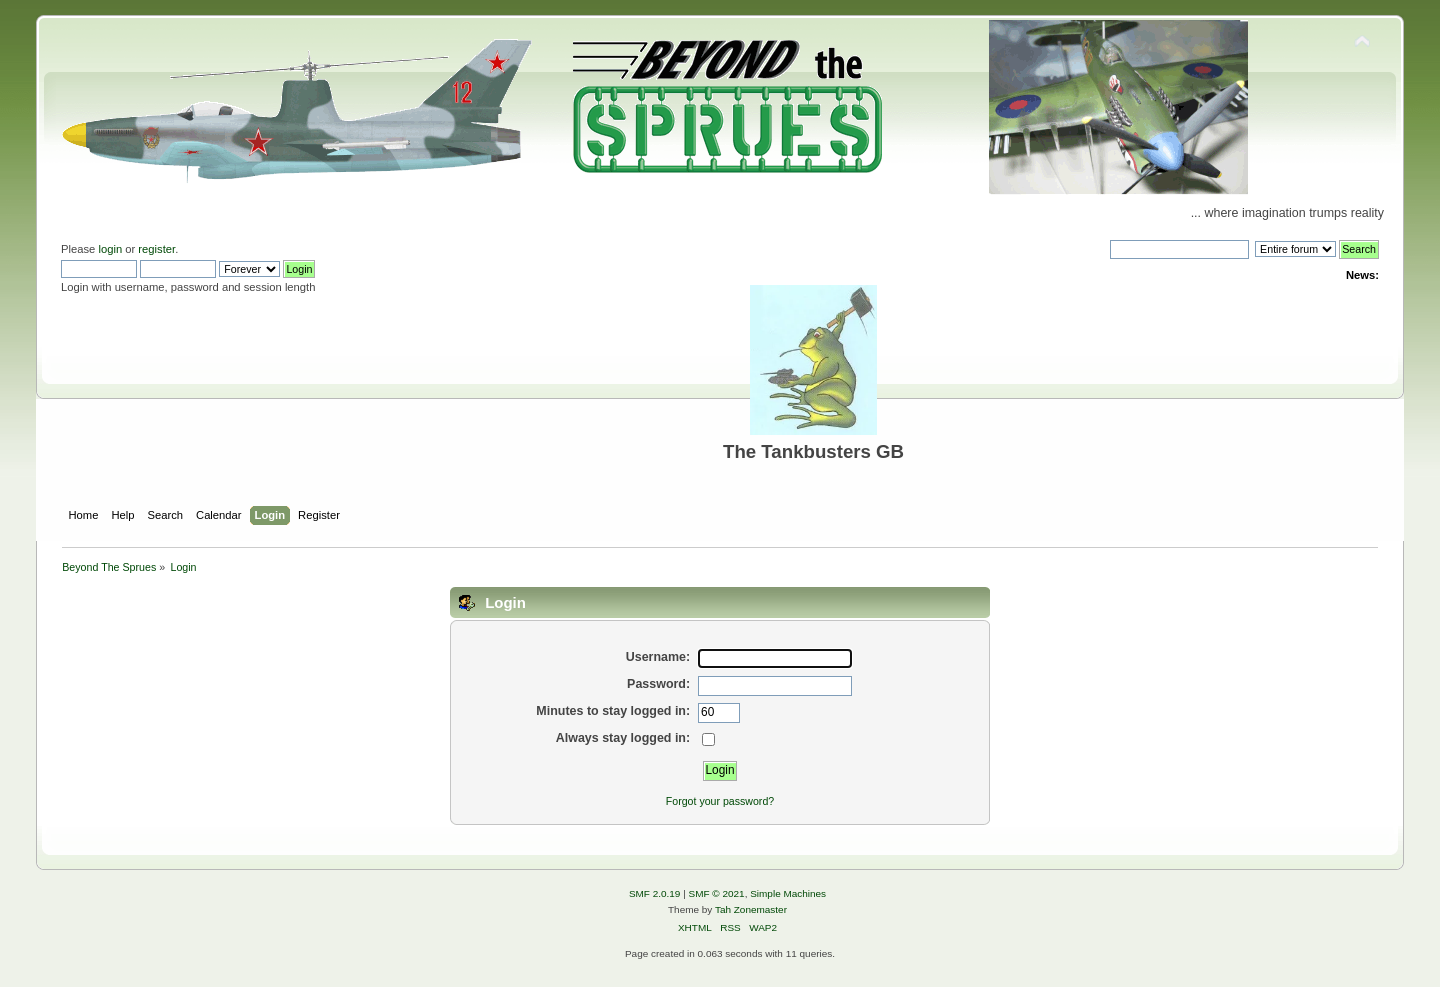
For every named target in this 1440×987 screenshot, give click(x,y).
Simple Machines (788, 893)
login (110, 249)
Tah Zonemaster (751, 909)
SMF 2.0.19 (655, 893)
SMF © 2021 (717, 893)
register (156, 249)
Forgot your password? (720, 801)
